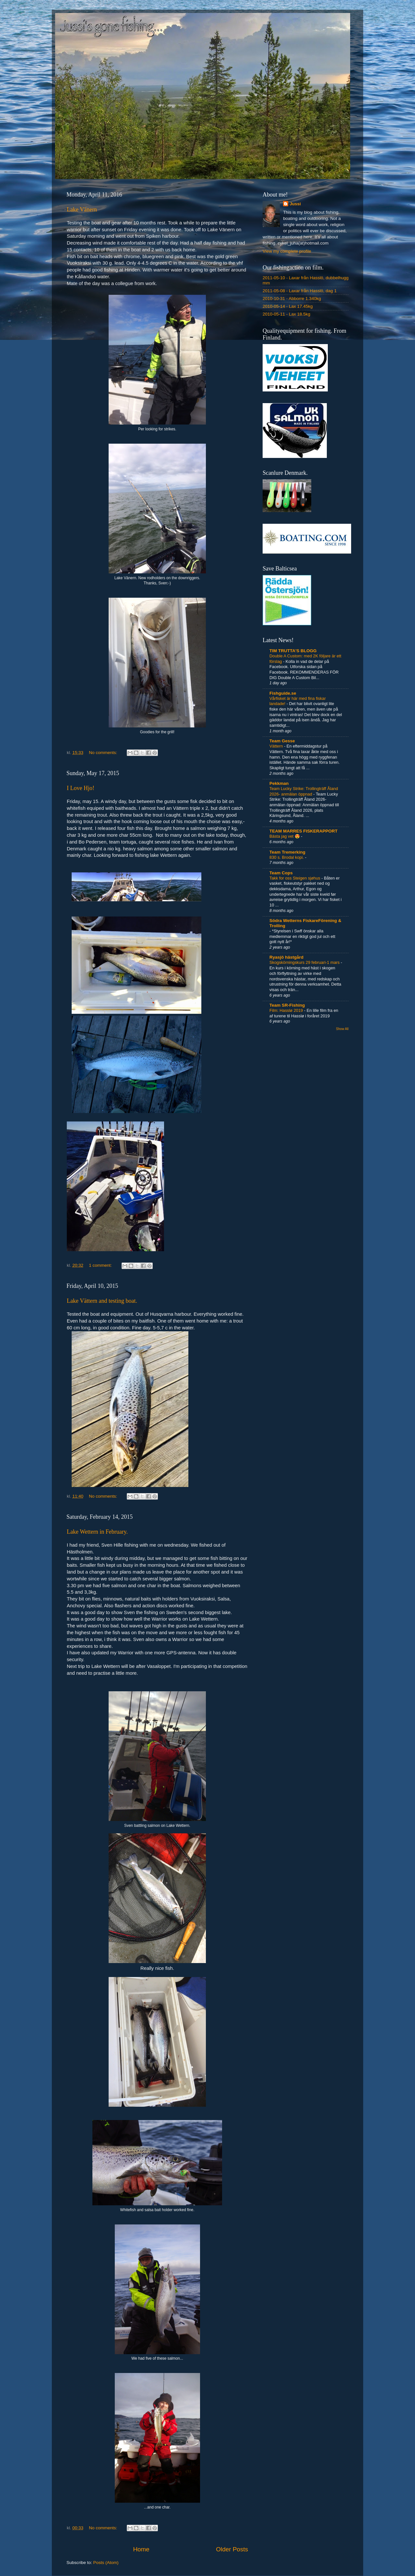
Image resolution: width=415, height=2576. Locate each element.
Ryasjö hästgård (286, 957)
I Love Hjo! (80, 788)
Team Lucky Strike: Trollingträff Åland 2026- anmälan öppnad (303, 791)
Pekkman (279, 783)
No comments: (103, 752)
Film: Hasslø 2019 (286, 1010)
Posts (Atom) (106, 2562)
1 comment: (101, 1265)
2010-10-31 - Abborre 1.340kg (292, 298)
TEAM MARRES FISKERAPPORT (303, 831)
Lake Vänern (82, 209)
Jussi (295, 203)
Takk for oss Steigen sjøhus (295, 878)
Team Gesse (282, 740)
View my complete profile (287, 251)
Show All (342, 1029)
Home (141, 2549)
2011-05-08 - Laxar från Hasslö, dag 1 (300, 290)
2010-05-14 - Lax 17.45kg (288, 306)
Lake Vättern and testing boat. (102, 1301)
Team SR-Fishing (287, 1005)
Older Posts (232, 2549)
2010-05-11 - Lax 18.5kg (286, 314)
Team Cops (281, 872)
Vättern (276, 746)
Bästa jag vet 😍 (285, 836)
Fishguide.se (282, 693)
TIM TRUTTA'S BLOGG (292, 650)
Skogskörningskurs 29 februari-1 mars (305, 962)
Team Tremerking (287, 852)
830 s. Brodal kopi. (287, 857)
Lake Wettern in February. (97, 1531)
